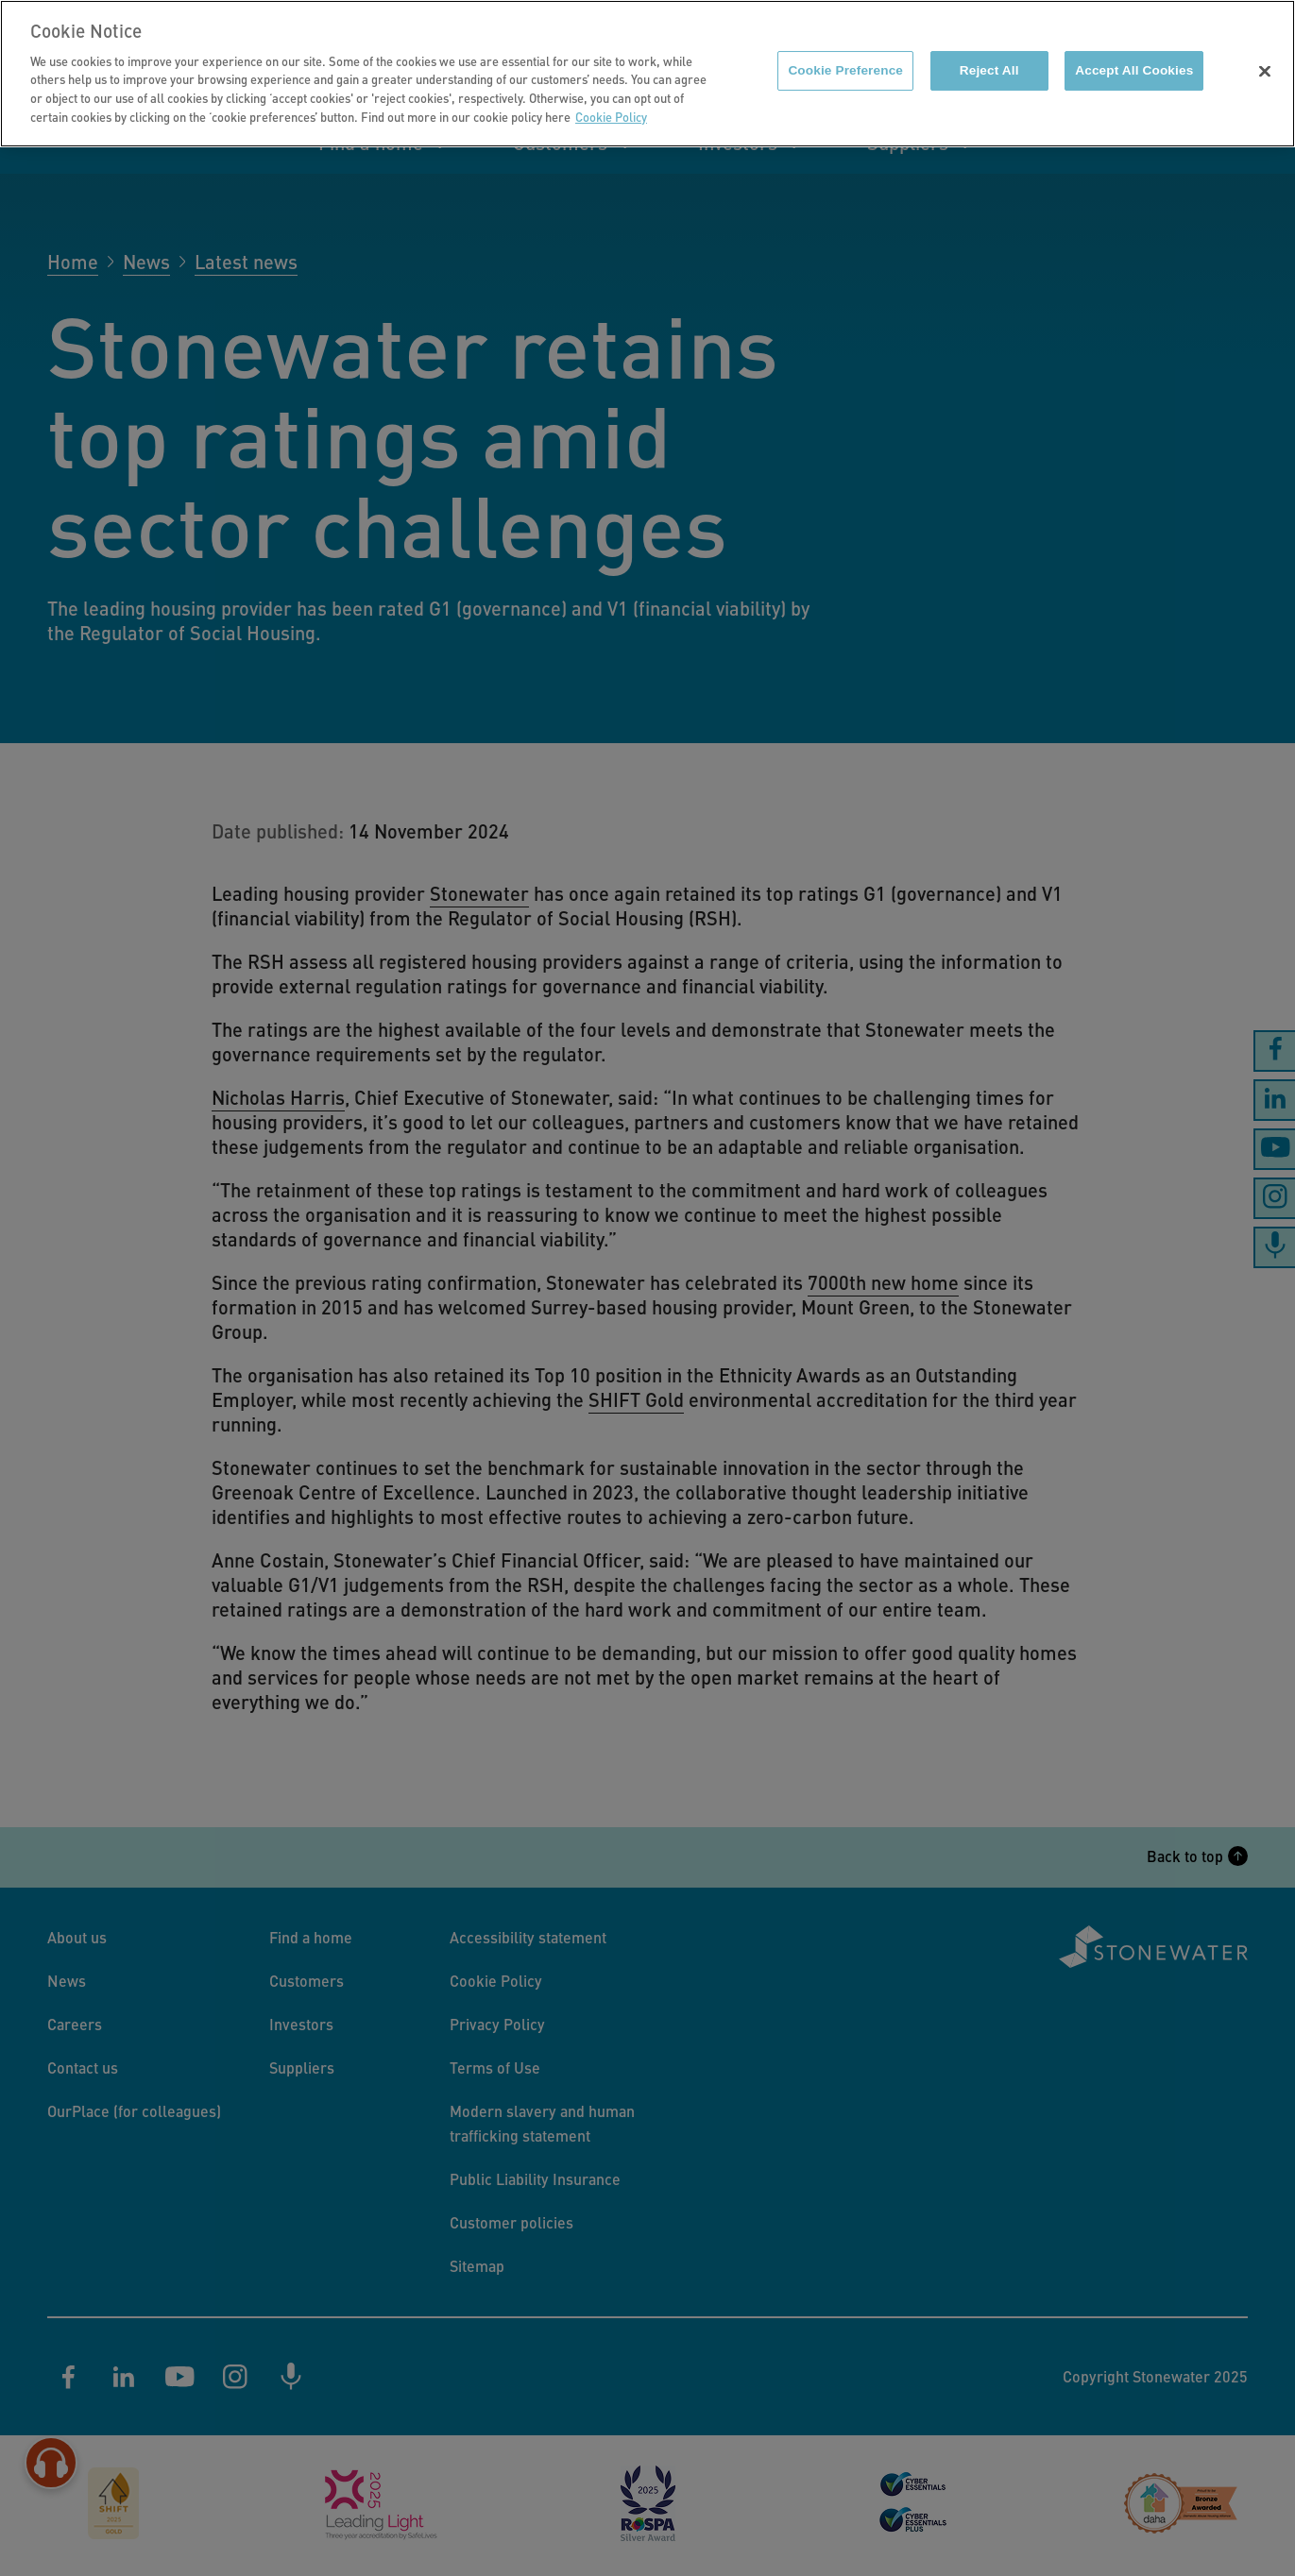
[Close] (1265, 61)
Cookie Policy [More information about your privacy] (611, 106)
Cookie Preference (845, 60)
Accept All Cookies (1134, 60)
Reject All (989, 60)
